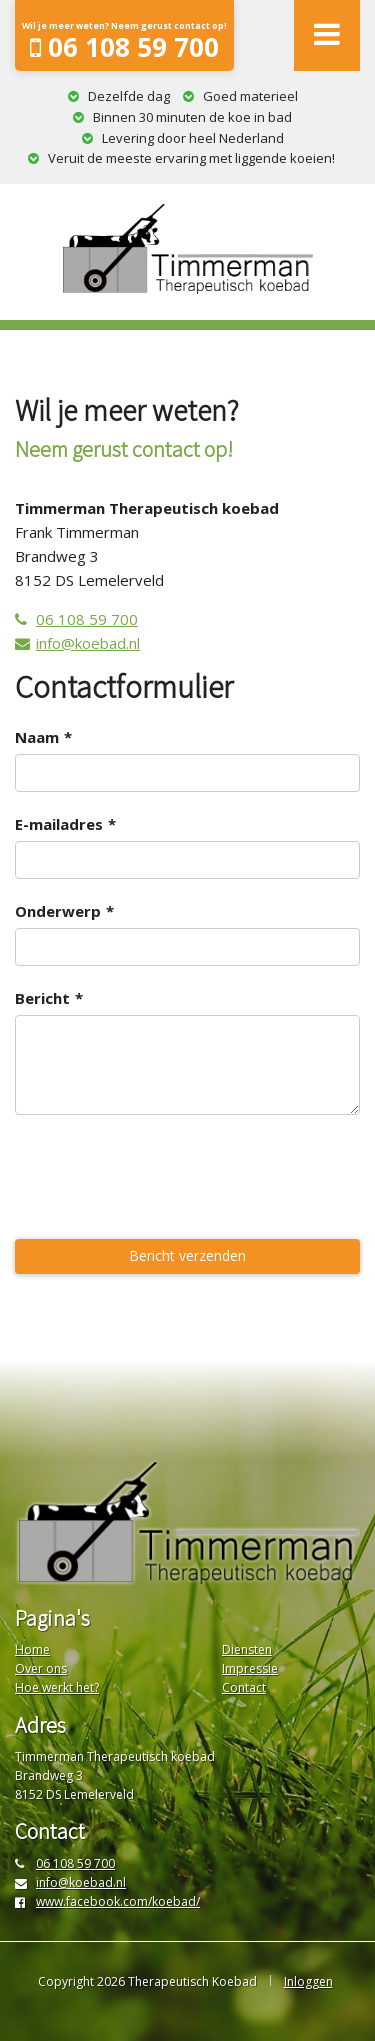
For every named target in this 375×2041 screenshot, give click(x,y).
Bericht (42, 998)
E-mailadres (59, 824)
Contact (244, 1687)
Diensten (247, 1649)
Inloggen (308, 1981)
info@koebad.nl (77, 643)
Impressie (250, 1668)
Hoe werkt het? (57, 1687)
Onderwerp (58, 911)
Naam (37, 737)
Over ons (41, 1668)
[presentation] (167, 1180)
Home (32, 1649)
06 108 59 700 (124, 42)
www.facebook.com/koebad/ (107, 1901)
